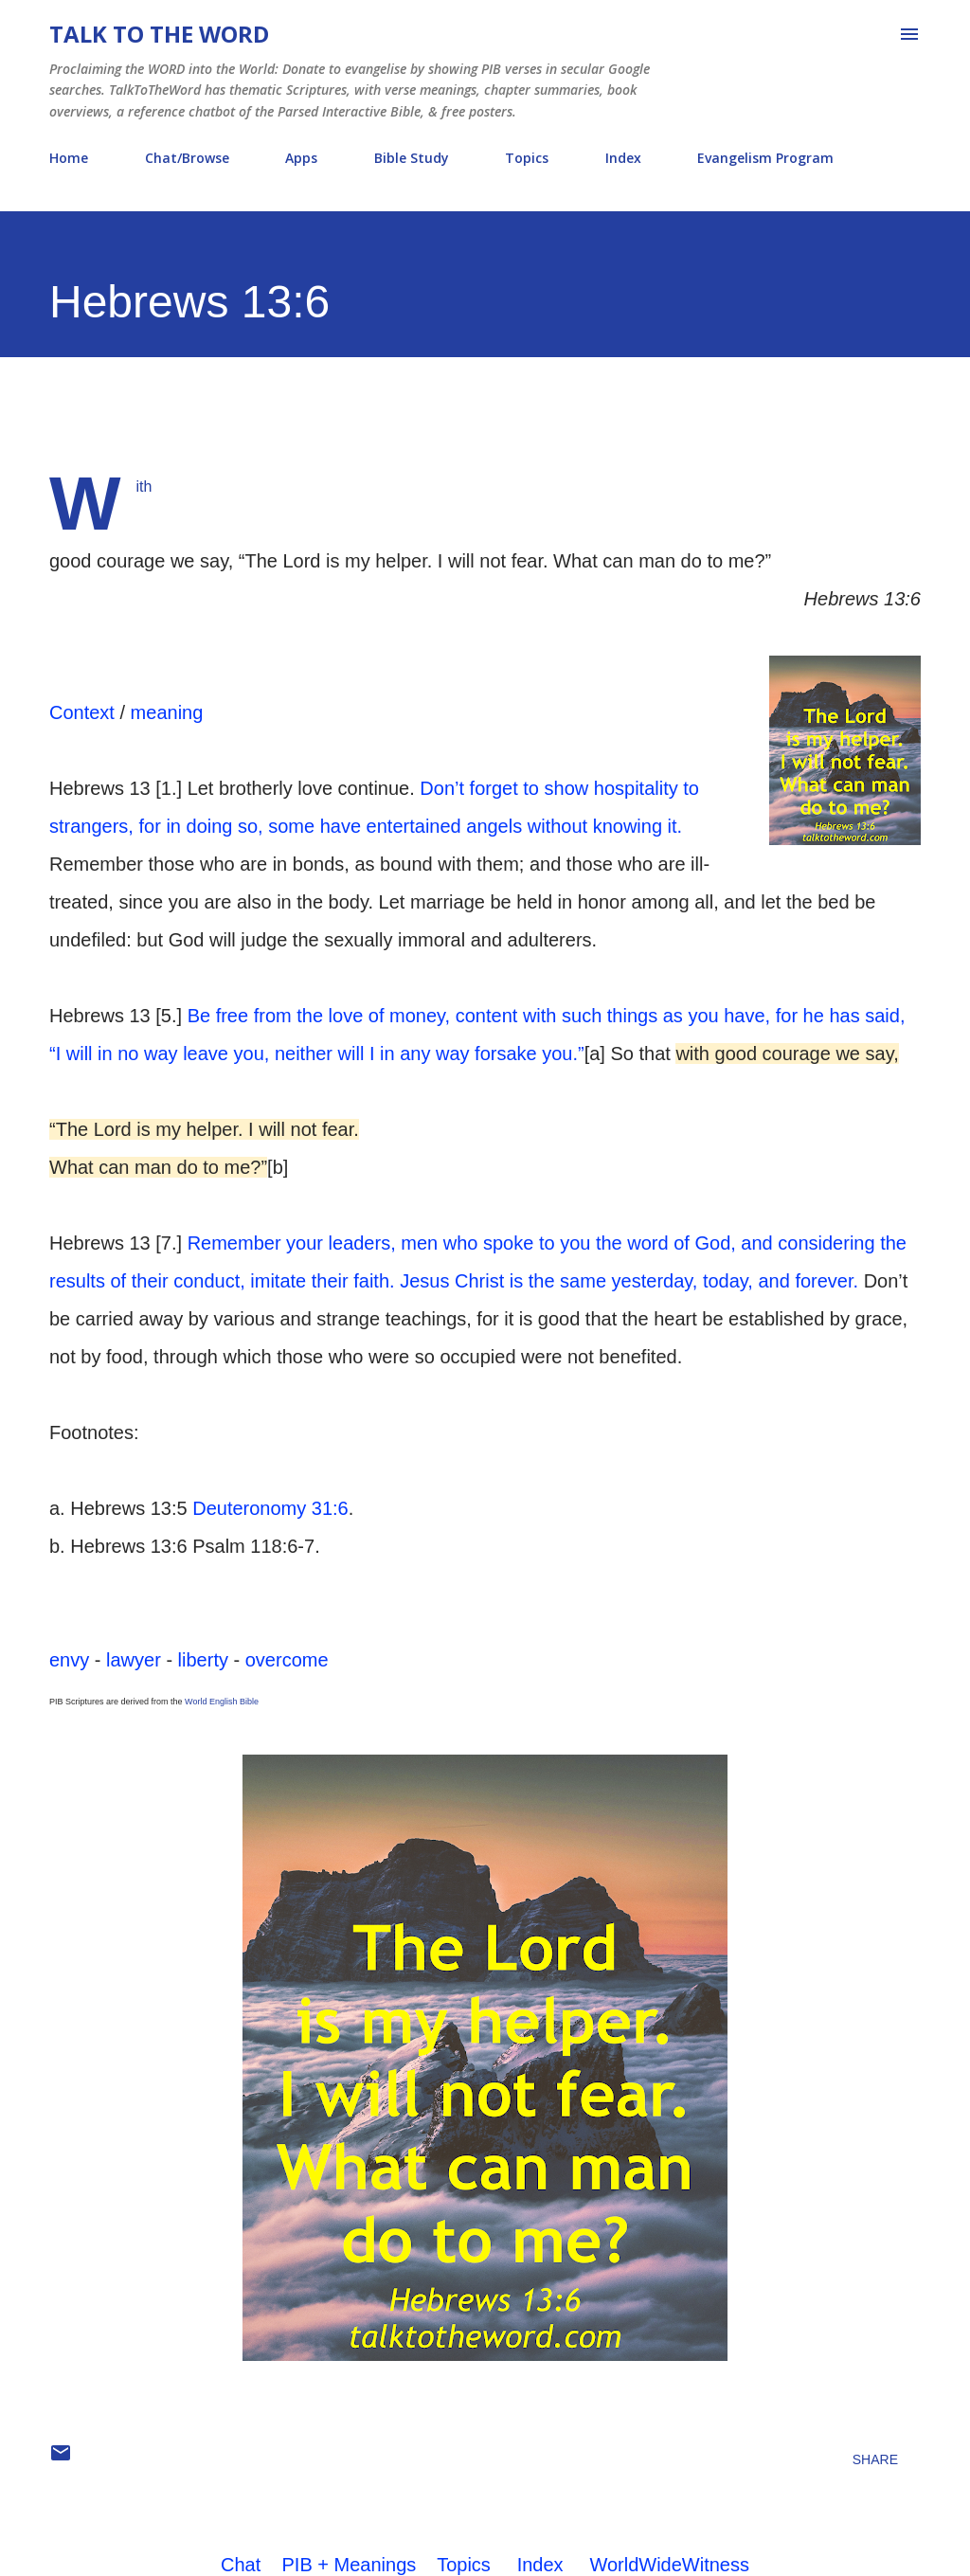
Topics (526, 158)
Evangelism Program (765, 158)
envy (69, 1659)
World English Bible (222, 1701)
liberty (203, 1659)
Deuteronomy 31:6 (270, 1508)
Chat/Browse (187, 158)
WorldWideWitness (669, 2564)
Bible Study (411, 158)
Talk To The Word (159, 33)
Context (82, 712)
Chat (240, 2564)
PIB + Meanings (349, 2564)
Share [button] (875, 2459)
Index (623, 158)
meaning (167, 712)
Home (68, 158)
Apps (301, 158)
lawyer (133, 1659)
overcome (287, 1659)
